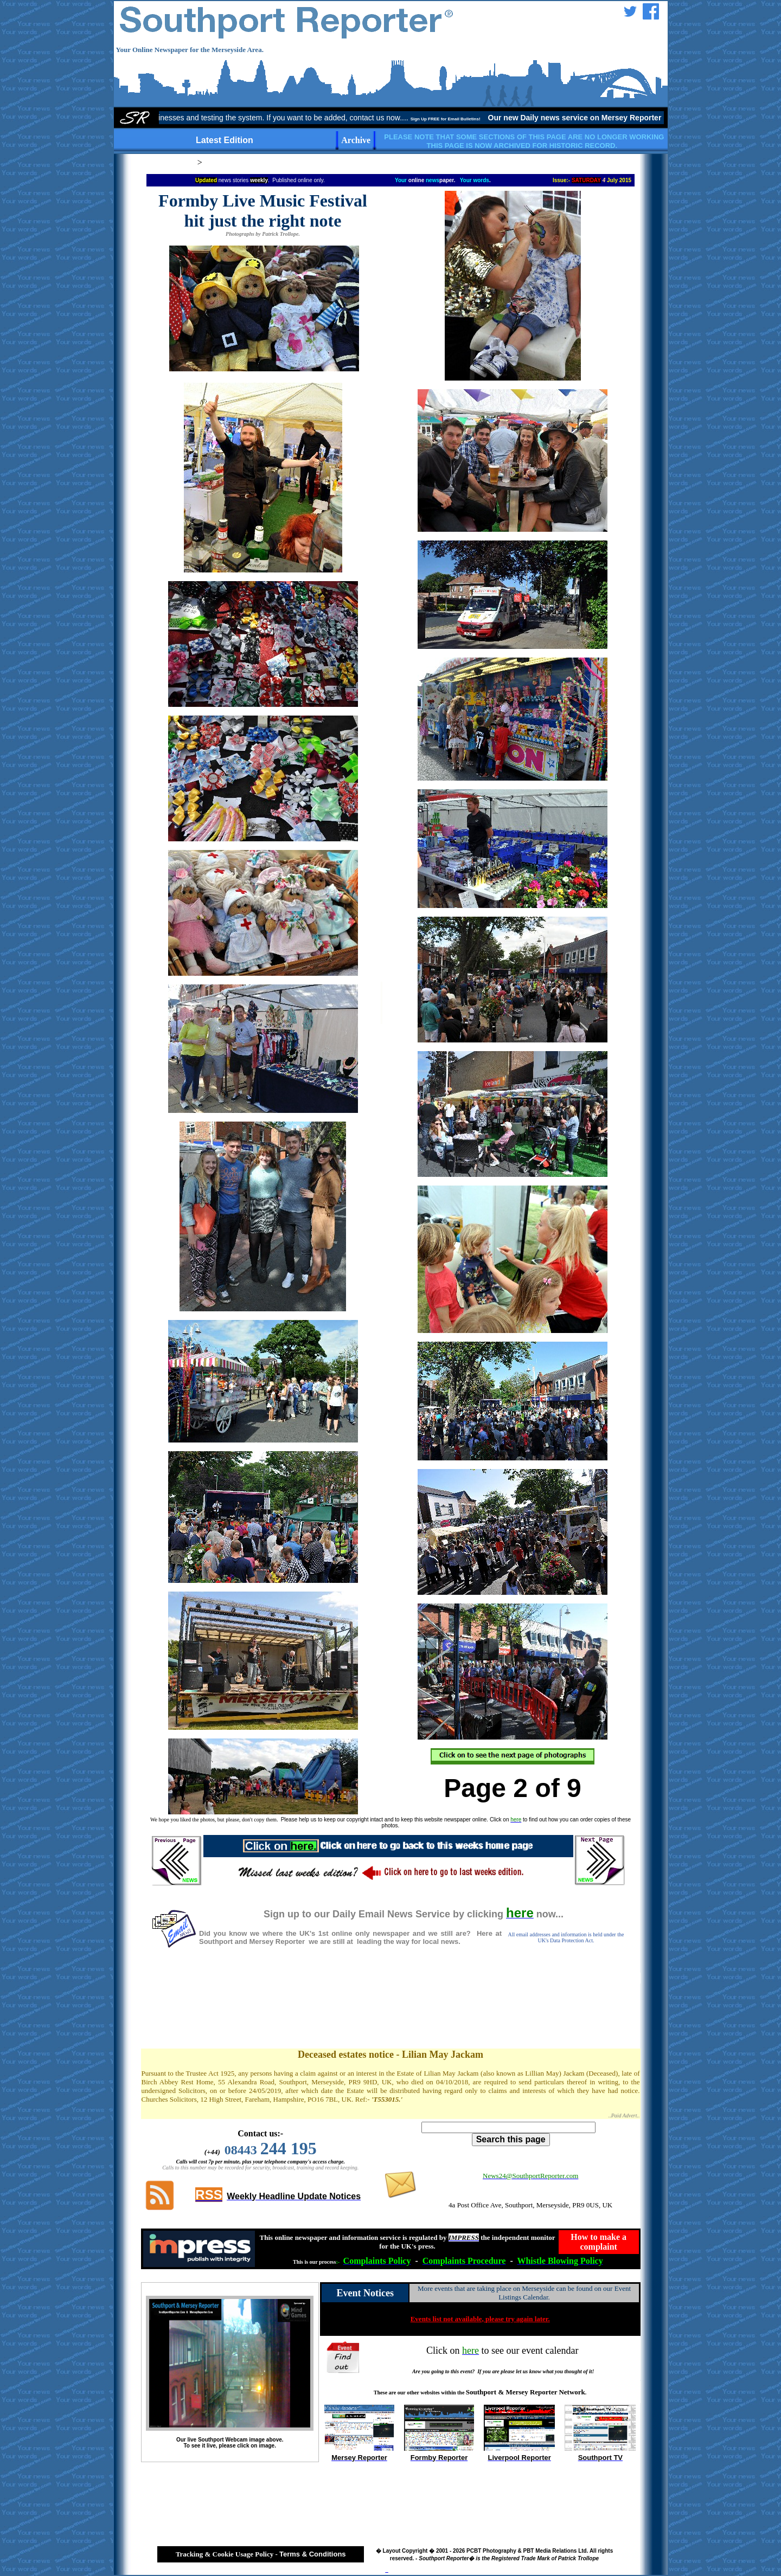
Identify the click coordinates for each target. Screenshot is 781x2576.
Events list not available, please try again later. (480, 2319)
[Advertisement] (390, 2009)
